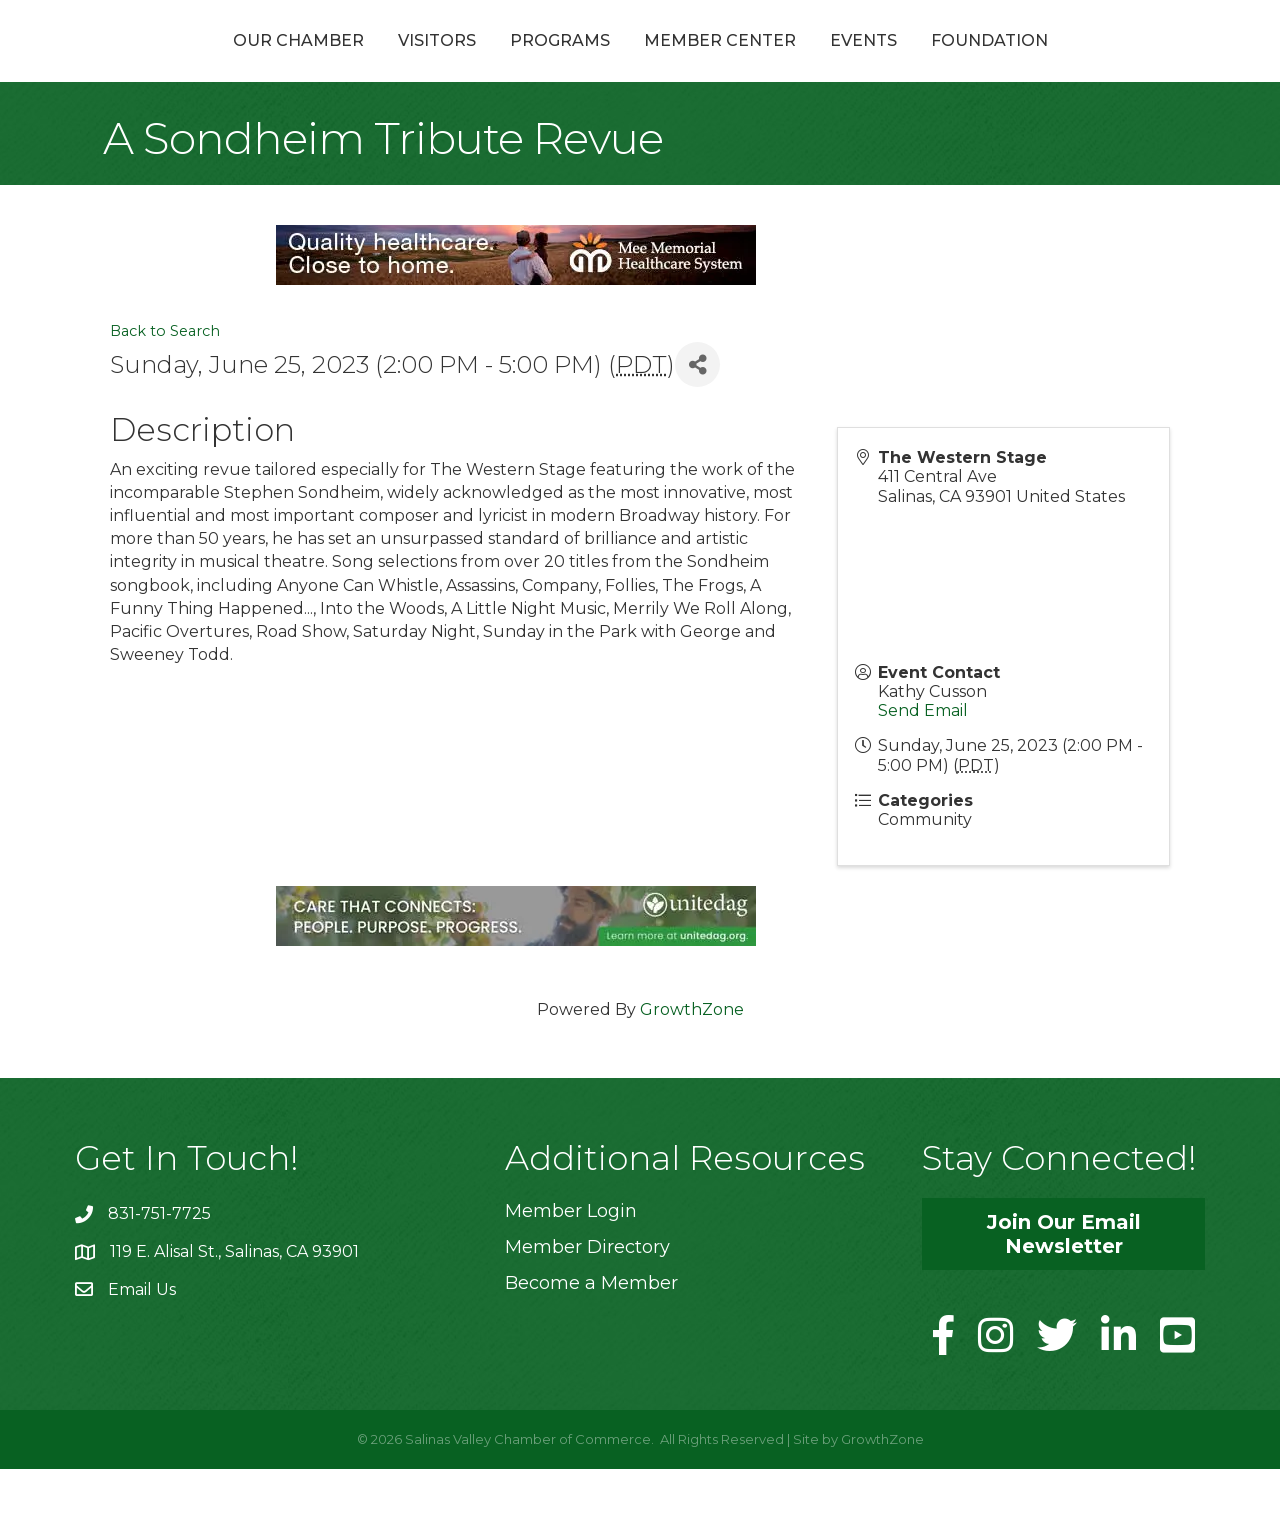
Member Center (827, 63)
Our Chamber (191, 63)
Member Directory (587, 1295)
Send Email (923, 758)
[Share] (697, 412)
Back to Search (165, 379)
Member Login (571, 1259)
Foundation (1096, 63)
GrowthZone (692, 1057)
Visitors (330, 63)
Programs (453, 63)
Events (970, 63)
